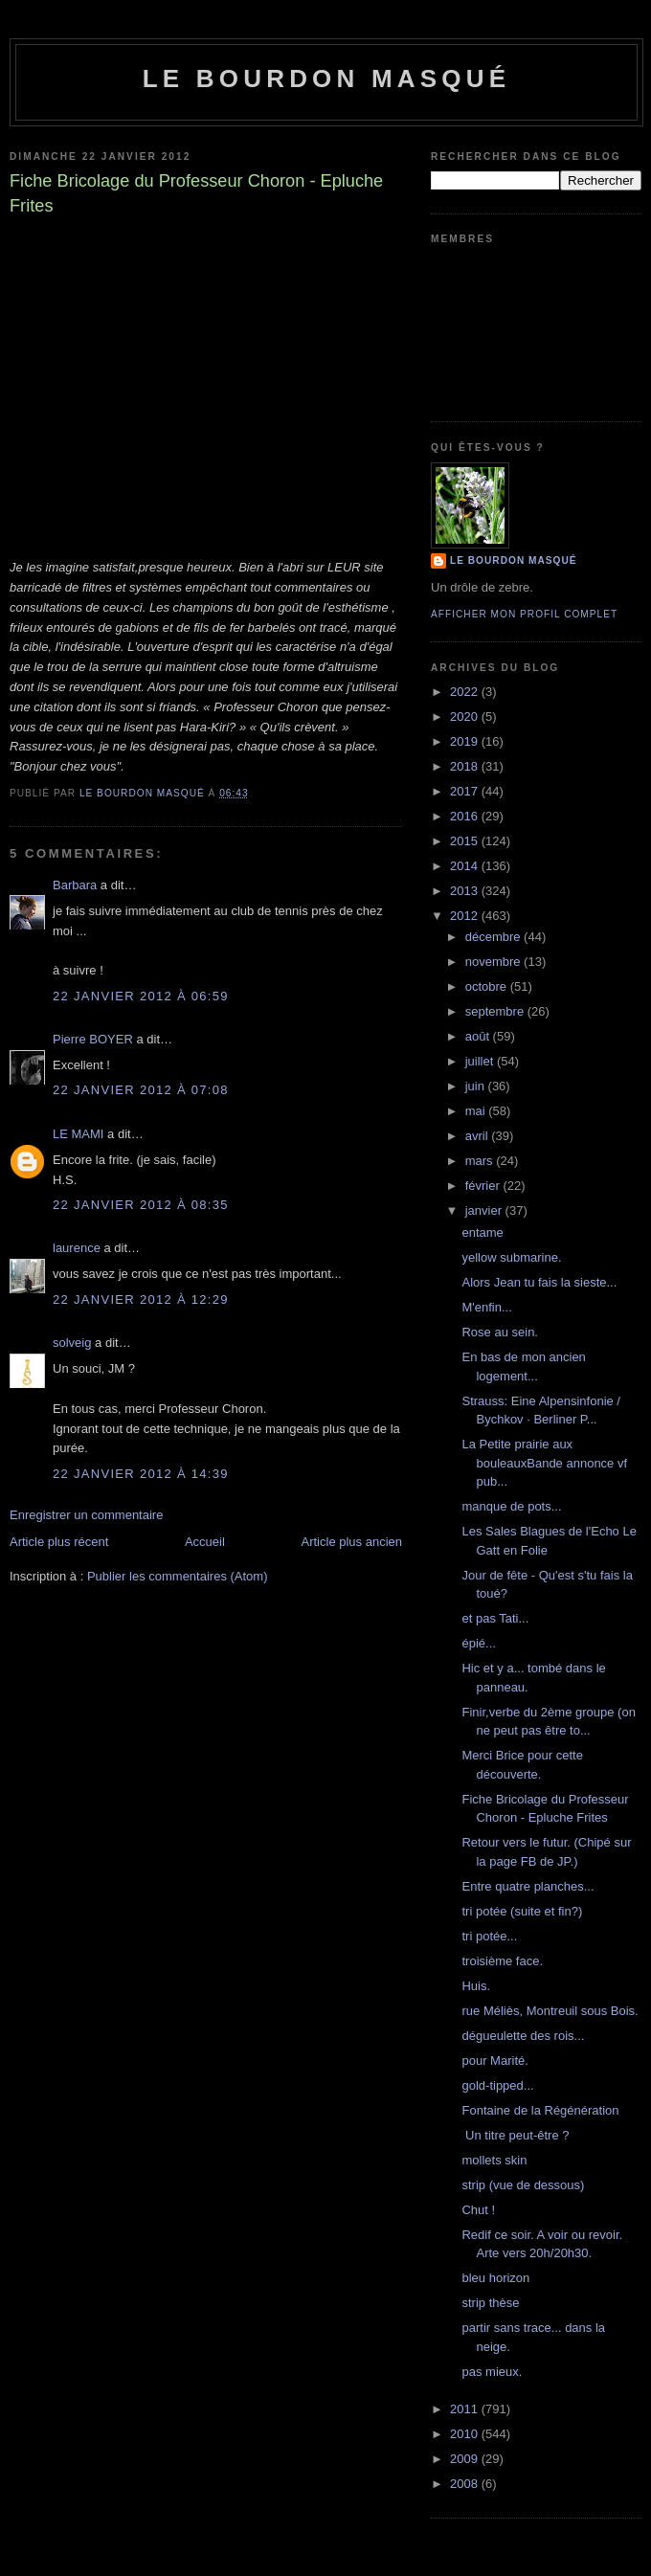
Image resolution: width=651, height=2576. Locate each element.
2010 (466, 2434)
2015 (466, 841)
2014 (466, 866)
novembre (494, 961)
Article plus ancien (352, 1541)
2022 (466, 691)
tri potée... (489, 1936)
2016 (466, 816)
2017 (466, 791)
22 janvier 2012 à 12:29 (141, 1299)
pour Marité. (494, 2060)
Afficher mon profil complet (524, 614)
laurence (77, 1248)
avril (478, 1136)
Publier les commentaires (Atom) (177, 1576)
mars (481, 1161)
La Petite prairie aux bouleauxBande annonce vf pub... (544, 1463)
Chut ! (478, 2210)
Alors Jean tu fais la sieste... (539, 1282)
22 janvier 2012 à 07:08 (141, 1090)
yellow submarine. (511, 1257)
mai (477, 1111)
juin (476, 1086)
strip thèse (490, 2303)
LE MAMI (78, 1134)
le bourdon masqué (327, 78)
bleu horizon (495, 2278)
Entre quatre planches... (527, 1886)
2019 (466, 741)
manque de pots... (511, 1506)
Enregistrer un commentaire (86, 1515)
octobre (487, 986)
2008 (466, 2483)
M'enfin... (486, 1307)
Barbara (75, 885)
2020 (466, 716)
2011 (466, 2409)
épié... (478, 1643)
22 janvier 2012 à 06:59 (141, 996)
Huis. (475, 1986)
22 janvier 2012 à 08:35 (141, 1205)
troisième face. (502, 1961)
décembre (494, 937)
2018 (466, 766)
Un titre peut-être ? (515, 2135)
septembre (496, 1011)
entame (482, 1232)
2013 (466, 891)
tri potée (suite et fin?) (521, 1911)
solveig (72, 1342)
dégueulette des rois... (522, 2035)
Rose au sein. (499, 1332)
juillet (481, 1061)
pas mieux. (491, 2371)
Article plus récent (59, 1541)
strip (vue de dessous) (522, 2185)
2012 (466, 915)
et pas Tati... (494, 1618)
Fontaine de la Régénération (539, 2110)
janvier (485, 1210)
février (484, 1185)
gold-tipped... (497, 2085)
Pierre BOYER (93, 1039)
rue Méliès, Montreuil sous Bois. (549, 2011)
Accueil (205, 1541)
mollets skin (494, 2160)
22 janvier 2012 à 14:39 (141, 1474)
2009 (466, 2459)
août (479, 1036)
